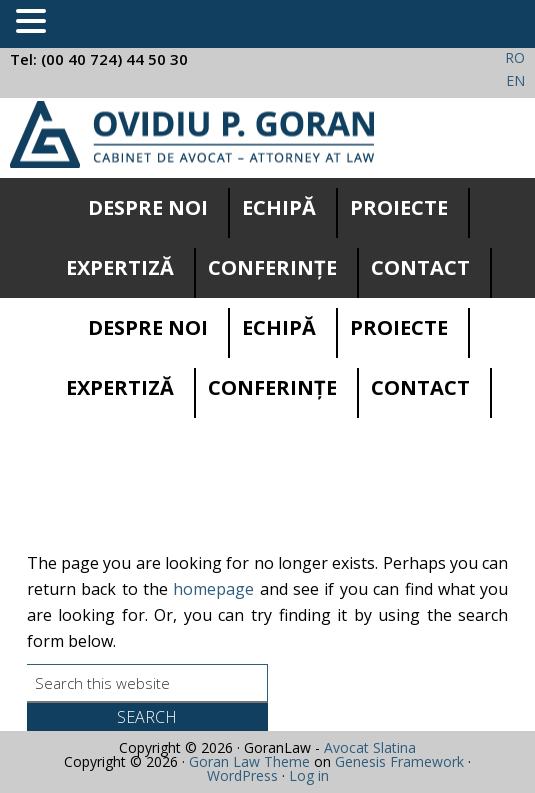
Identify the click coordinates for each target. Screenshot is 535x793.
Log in (309, 775)
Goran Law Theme (249, 761)
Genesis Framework (399, 761)
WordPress (242, 775)
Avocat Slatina (370, 747)
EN (515, 80)
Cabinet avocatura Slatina (192, 134)
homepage (213, 589)
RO (515, 57)
